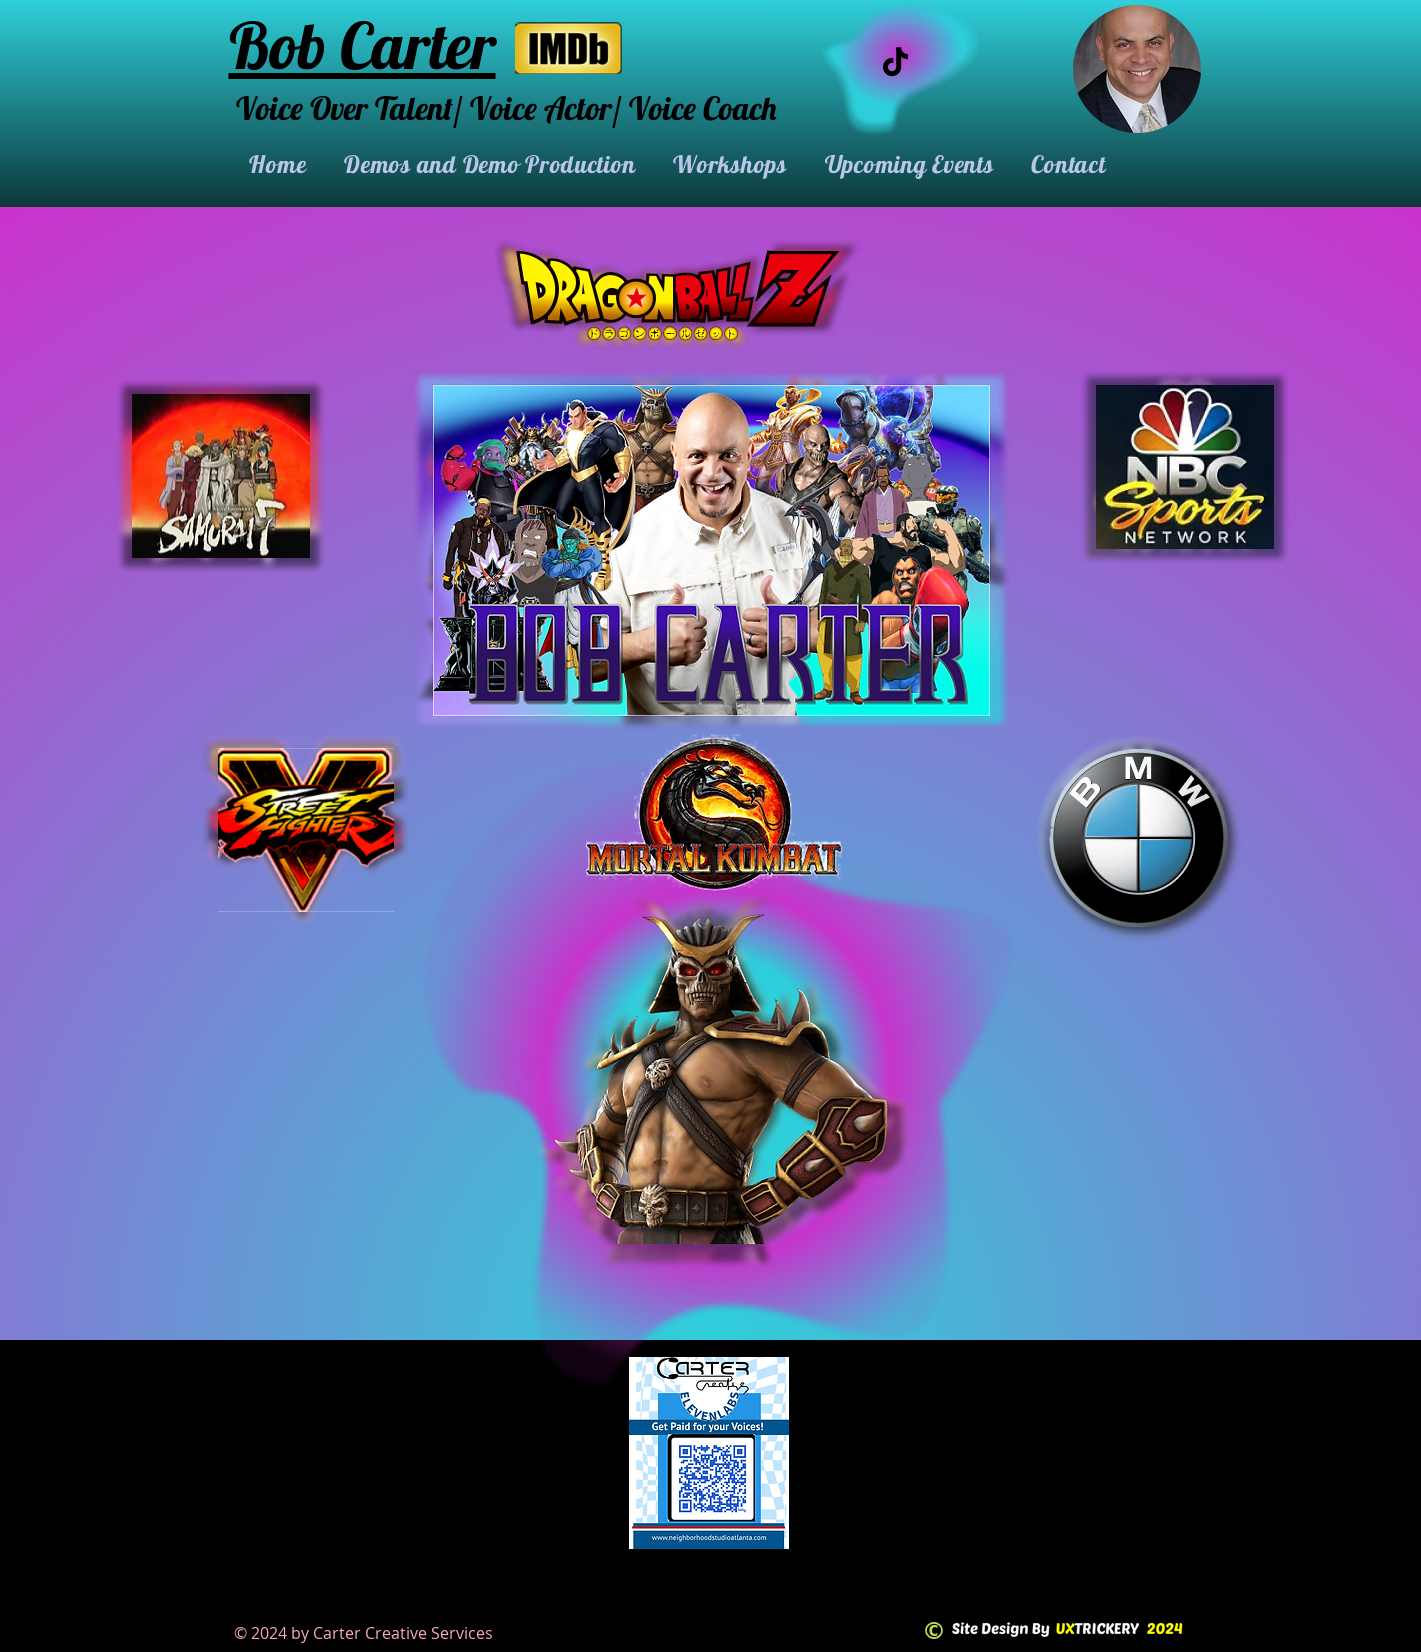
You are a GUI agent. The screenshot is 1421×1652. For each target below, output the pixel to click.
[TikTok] (895, 61)
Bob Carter (362, 45)
